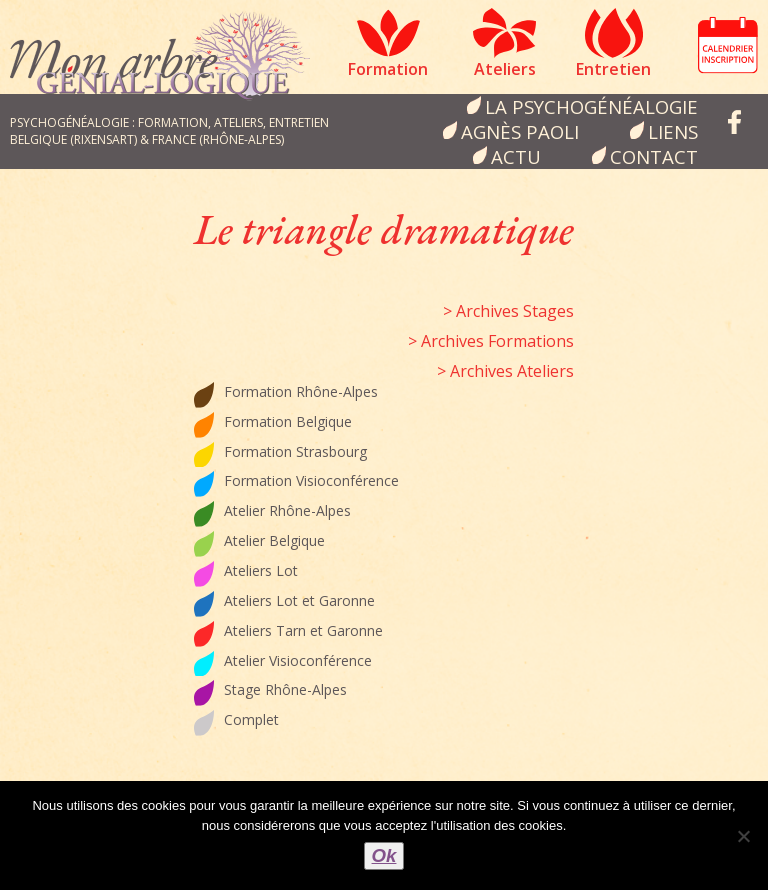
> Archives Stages (508, 311)
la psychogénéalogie (591, 106)
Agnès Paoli (520, 131)
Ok (384, 855)
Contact (654, 156)
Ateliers (505, 69)
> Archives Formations (491, 341)
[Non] (743, 836)
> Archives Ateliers (505, 371)
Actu (516, 156)
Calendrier (728, 45)
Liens (673, 131)
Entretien (613, 69)
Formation (388, 69)
